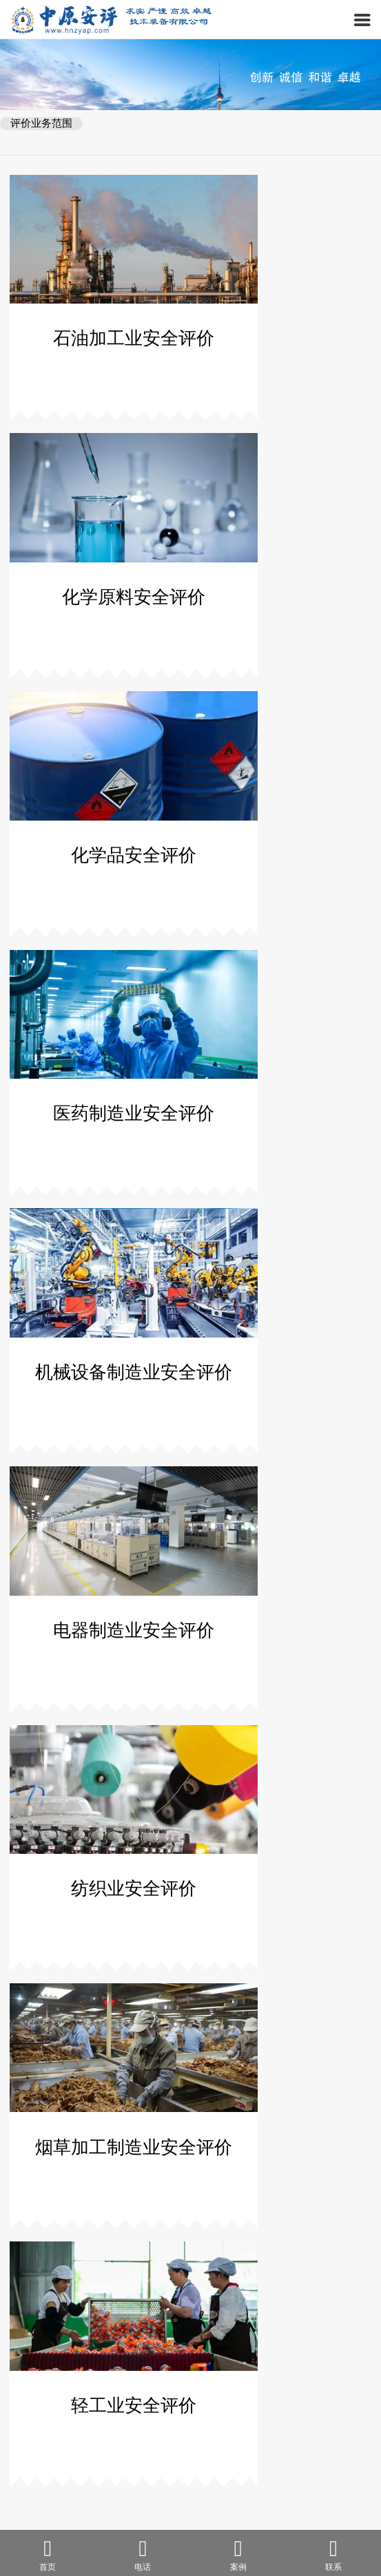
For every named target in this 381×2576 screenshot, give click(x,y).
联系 (333, 2554)
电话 (142, 2554)
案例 (238, 2554)
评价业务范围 (41, 123)
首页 (47, 2554)
